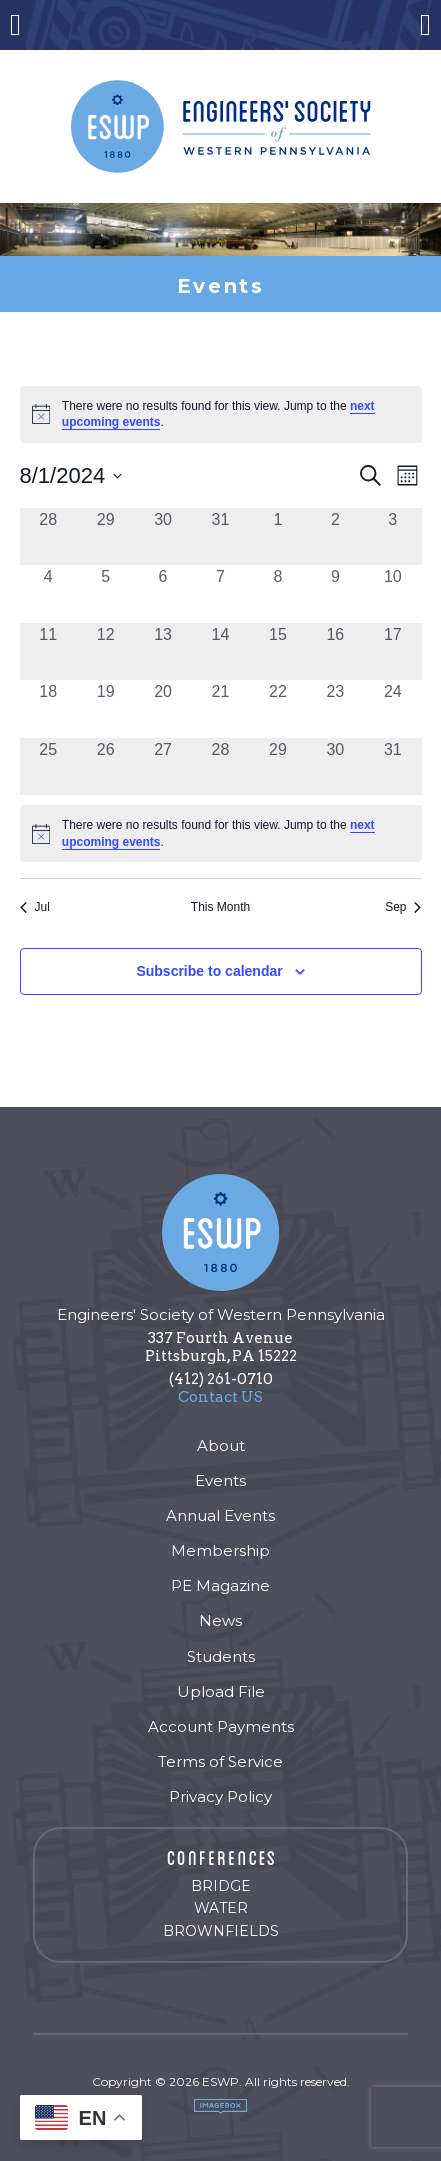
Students (221, 1656)
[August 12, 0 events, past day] (105, 651)
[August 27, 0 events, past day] (162, 766)
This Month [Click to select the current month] (220, 907)
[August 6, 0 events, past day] (162, 593)
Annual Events (220, 1515)
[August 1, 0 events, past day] (277, 536)
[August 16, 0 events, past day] (335, 651)
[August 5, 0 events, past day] (105, 593)
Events (220, 1480)
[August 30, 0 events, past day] (335, 766)
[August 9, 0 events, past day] (335, 593)
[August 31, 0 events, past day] (392, 766)
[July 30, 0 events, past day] (162, 536)
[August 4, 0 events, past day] (48, 593)
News (220, 1620)
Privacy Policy (220, 1796)
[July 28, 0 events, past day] (48, 536)
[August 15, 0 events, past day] (277, 651)
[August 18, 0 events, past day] (48, 708)
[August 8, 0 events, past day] (277, 593)
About (221, 1445)
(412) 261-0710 (221, 1379)
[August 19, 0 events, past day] (105, 708)
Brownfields (221, 1931)
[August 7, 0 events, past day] (220, 593)
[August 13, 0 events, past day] (162, 651)
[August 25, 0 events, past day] (48, 766)
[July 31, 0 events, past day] (220, 536)
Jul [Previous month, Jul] (35, 907)
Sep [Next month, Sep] (403, 907)
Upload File (221, 1691)
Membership (220, 1550)
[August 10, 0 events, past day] (392, 593)
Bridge (221, 1886)
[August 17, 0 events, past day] (392, 651)
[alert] (221, 833)
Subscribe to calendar (209, 971)
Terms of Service (220, 1761)
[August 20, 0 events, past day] (162, 708)
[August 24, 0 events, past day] (392, 708)
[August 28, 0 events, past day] (220, 766)
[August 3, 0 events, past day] (392, 536)
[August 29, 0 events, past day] (277, 766)
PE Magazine (220, 1585)
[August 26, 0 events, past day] (105, 766)
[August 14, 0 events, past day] (220, 651)
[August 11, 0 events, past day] (48, 651)
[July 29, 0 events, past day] (105, 536)
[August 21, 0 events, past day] (220, 708)
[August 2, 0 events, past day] (335, 536)
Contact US (220, 1397)
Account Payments (221, 1726)
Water (221, 1908)
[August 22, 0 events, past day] (277, 708)
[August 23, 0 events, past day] (335, 708)
